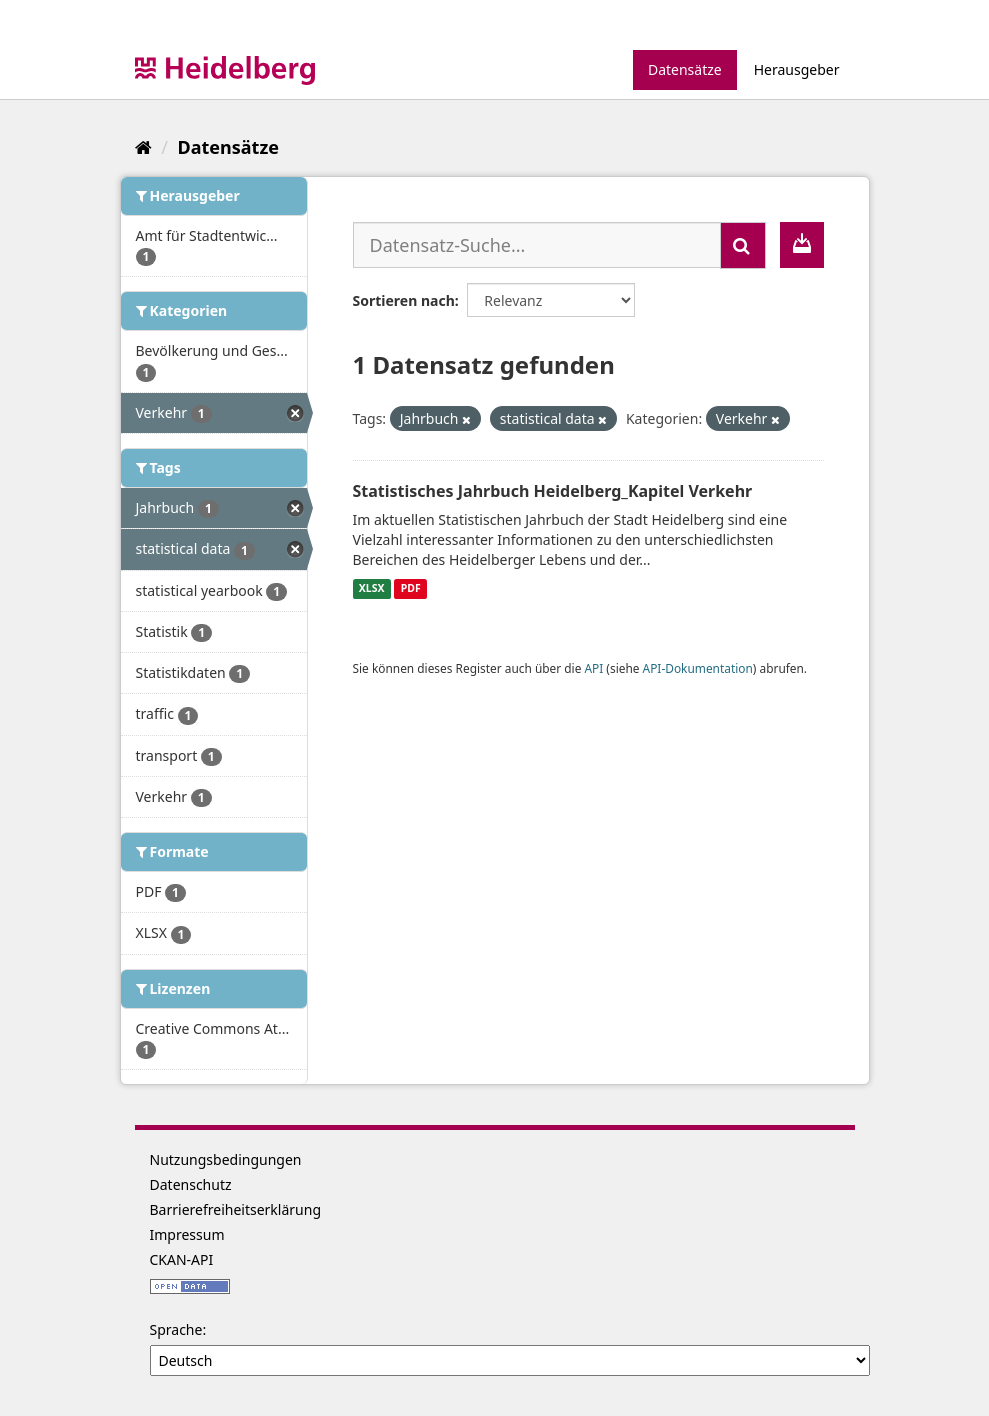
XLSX (372, 589)
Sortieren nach (404, 300)
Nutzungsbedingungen (226, 1159)
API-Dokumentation (698, 668)
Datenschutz (191, 1184)
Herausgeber (797, 69)
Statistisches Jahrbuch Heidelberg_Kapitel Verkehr (553, 491)
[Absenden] (743, 245)
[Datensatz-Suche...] (537, 245)
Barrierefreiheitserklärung (236, 1209)
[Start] (143, 147)
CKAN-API (182, 1259)
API (593, 668)
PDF (411, 589)
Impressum (187, 1234)
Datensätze (685, 69)
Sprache (176, 1329)
